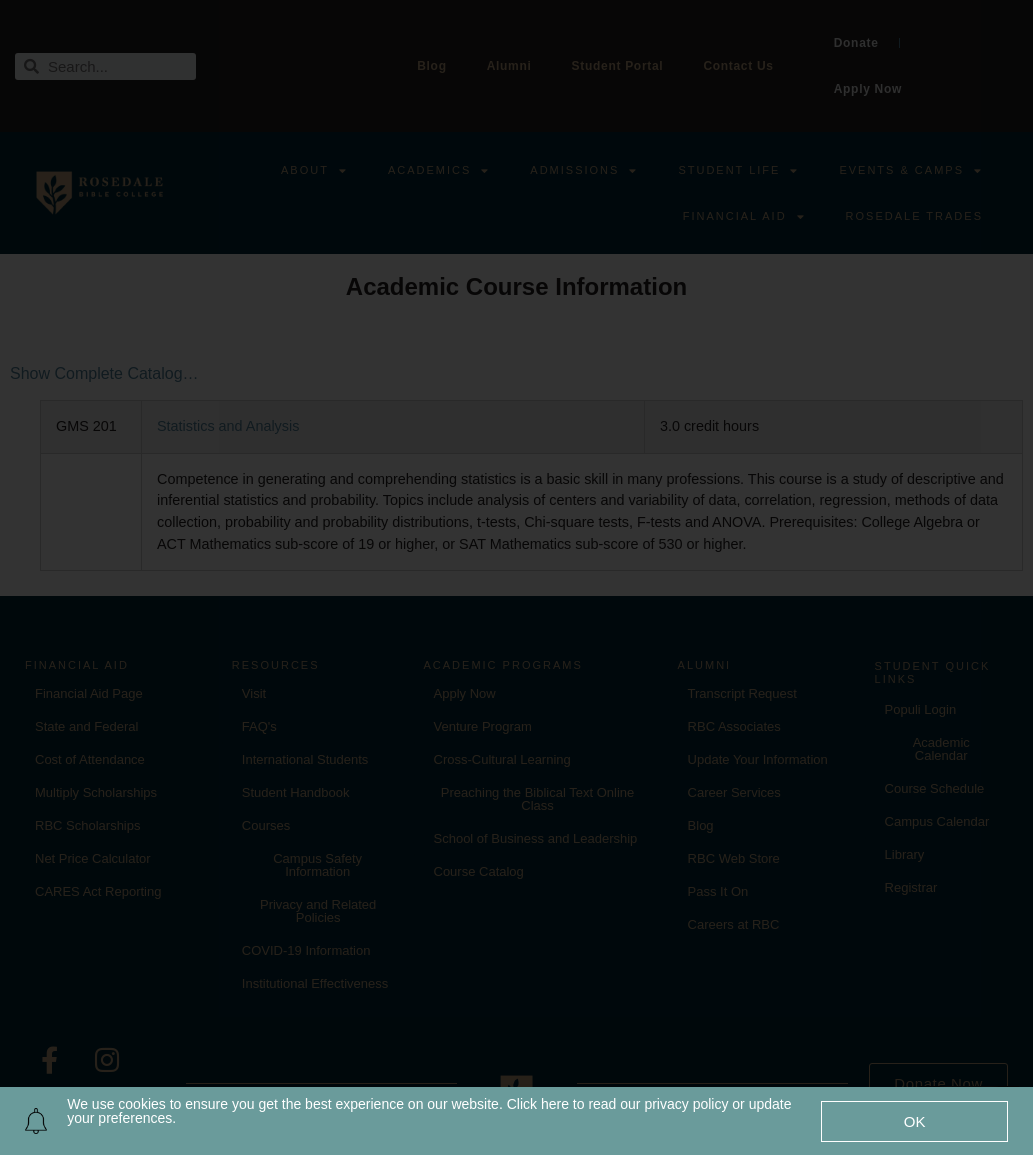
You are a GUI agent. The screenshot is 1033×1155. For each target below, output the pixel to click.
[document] (516, 577)
